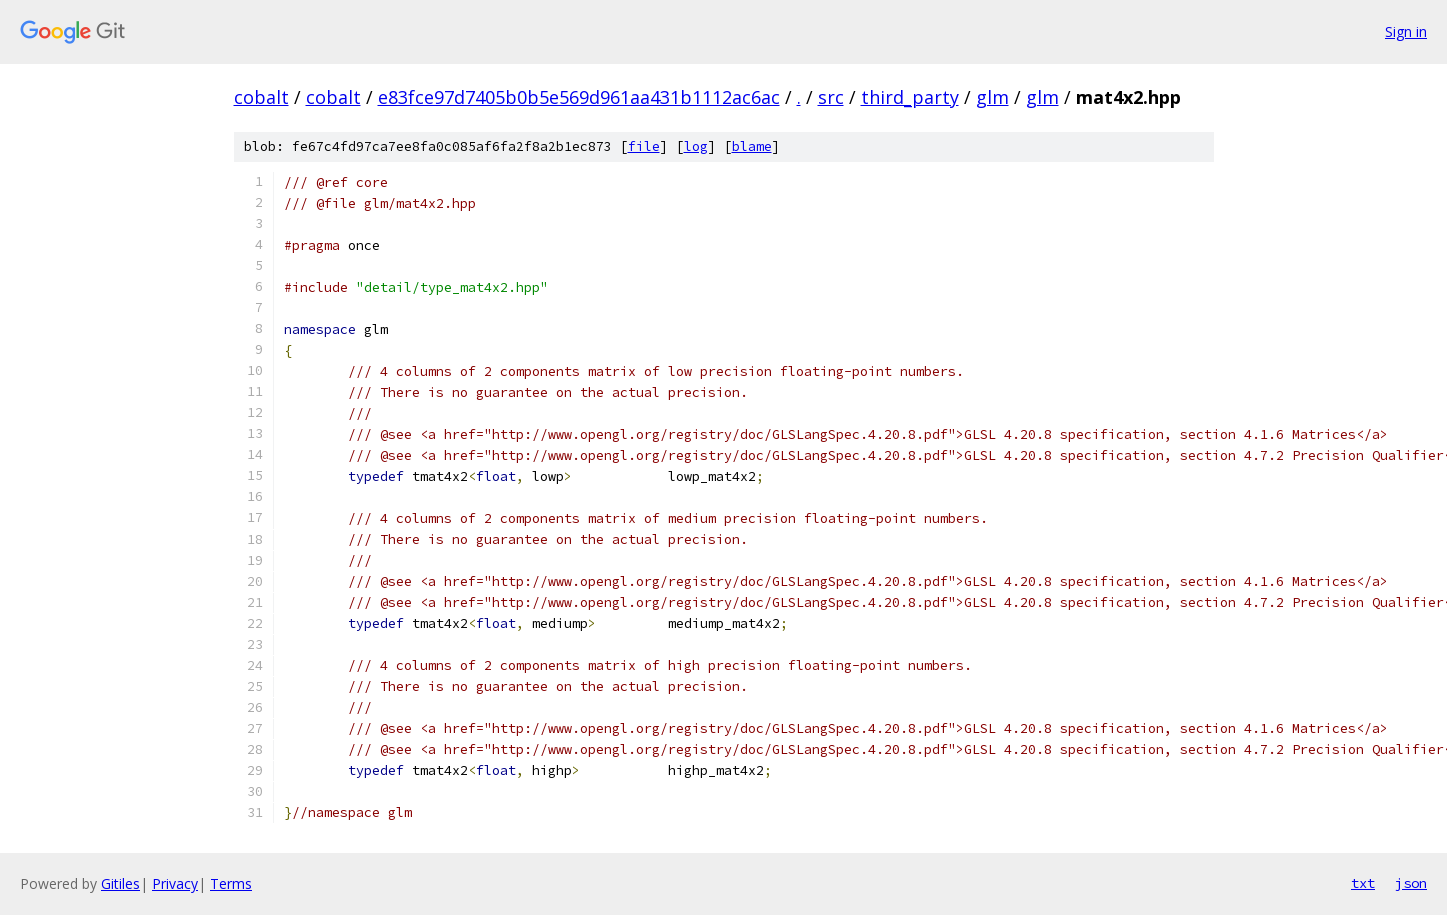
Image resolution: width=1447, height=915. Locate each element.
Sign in (1406, 31)
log (696, 146)
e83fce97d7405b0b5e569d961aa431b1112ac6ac (579, 97)
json (1411, 883)
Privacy (175, 883)
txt (1363, 883)
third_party (910, 97)
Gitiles (120, 883)
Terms (231, 883)
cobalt (261, 97)
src (831, 97)
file (644, 146)
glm (992, 97)
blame (752, 146)
